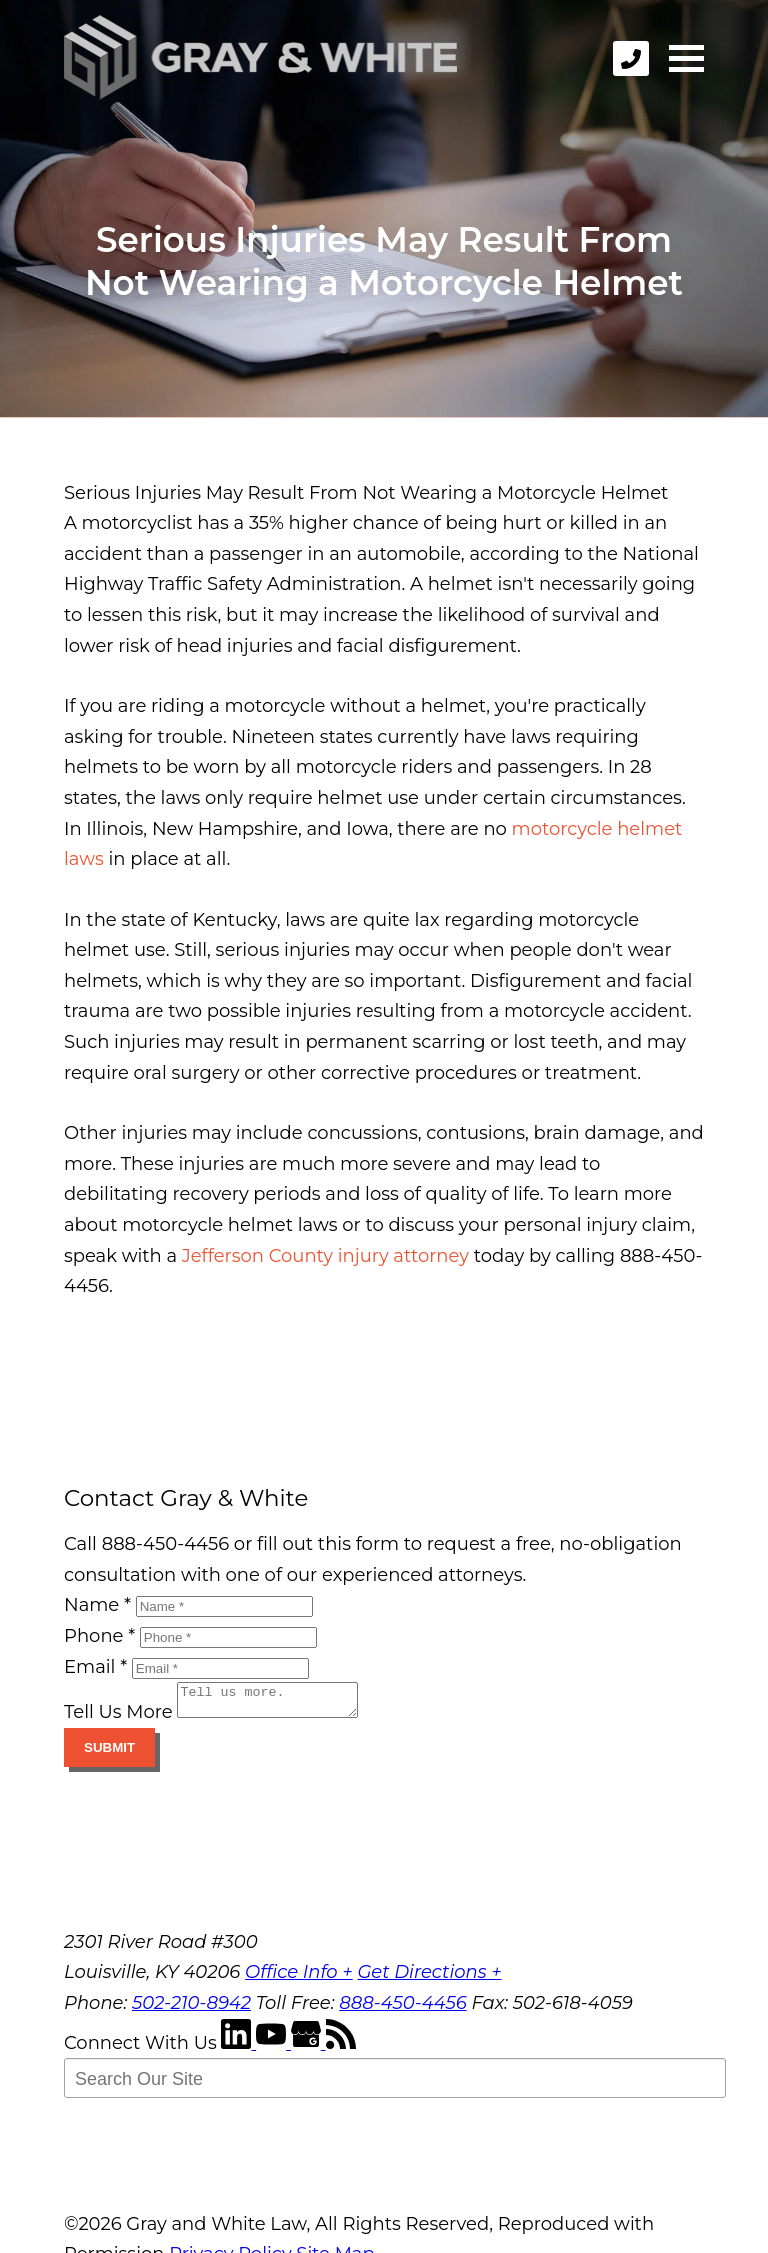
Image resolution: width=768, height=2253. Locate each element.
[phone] (631, 58)
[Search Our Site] (395, 2084)
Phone (99, 1636)
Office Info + (299, 1978)
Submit (109, 1753)
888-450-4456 (403, 2009)
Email (95, 1667)
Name (97, 1605)
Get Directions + (429, 1978)
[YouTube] (273, 2049)
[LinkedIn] (238, 2049)
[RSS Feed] (341, 2049)
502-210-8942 (191, 2009)
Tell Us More (118, 1718)
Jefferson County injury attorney (325, 1256)
